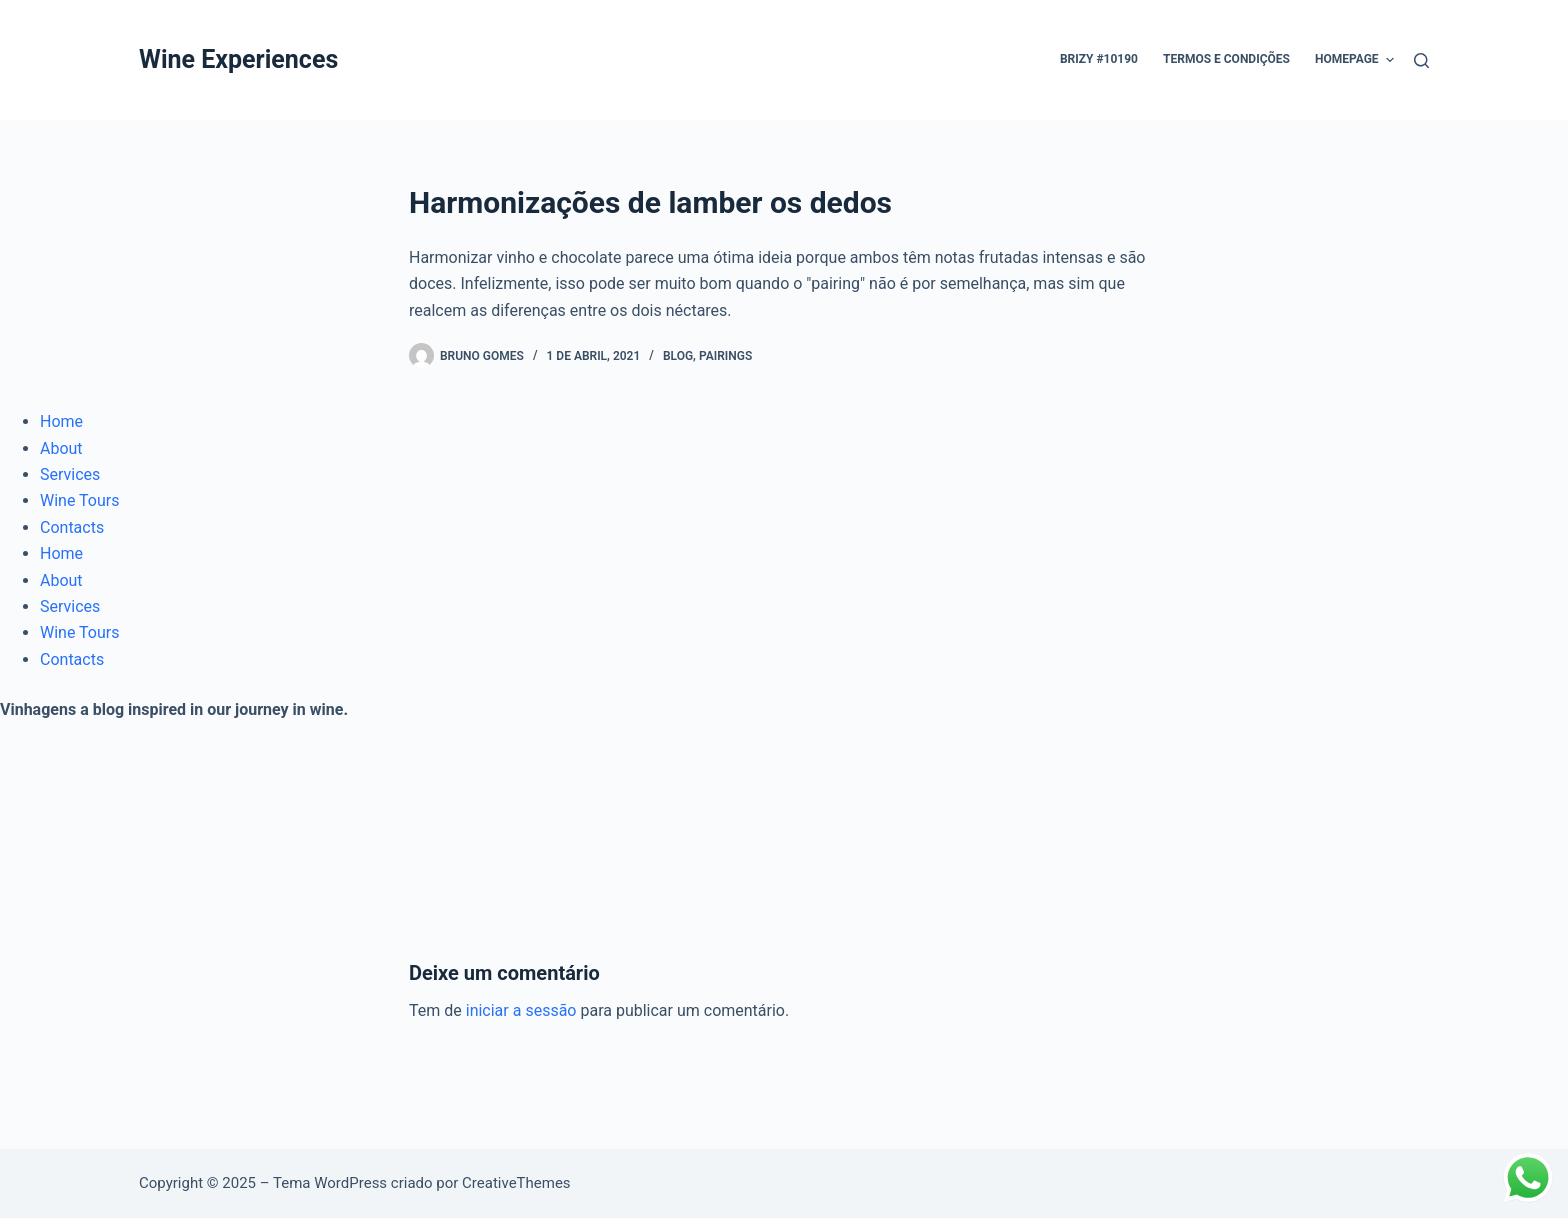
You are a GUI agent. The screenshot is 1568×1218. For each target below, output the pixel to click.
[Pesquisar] (1421, 60)
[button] (1390, 60)
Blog (678, 356)
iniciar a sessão (521, 1010)
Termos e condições (1226, 59)
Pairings (725, 356)
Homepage (1354, 60)
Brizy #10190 (1099, 59)
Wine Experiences (238, 59)
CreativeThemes (516, 1183)
